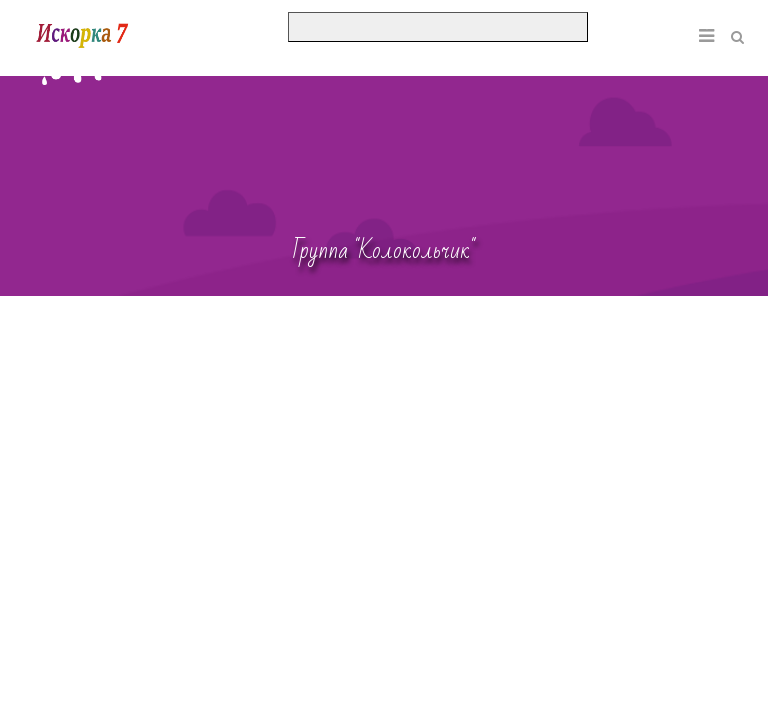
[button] (676, 21)
